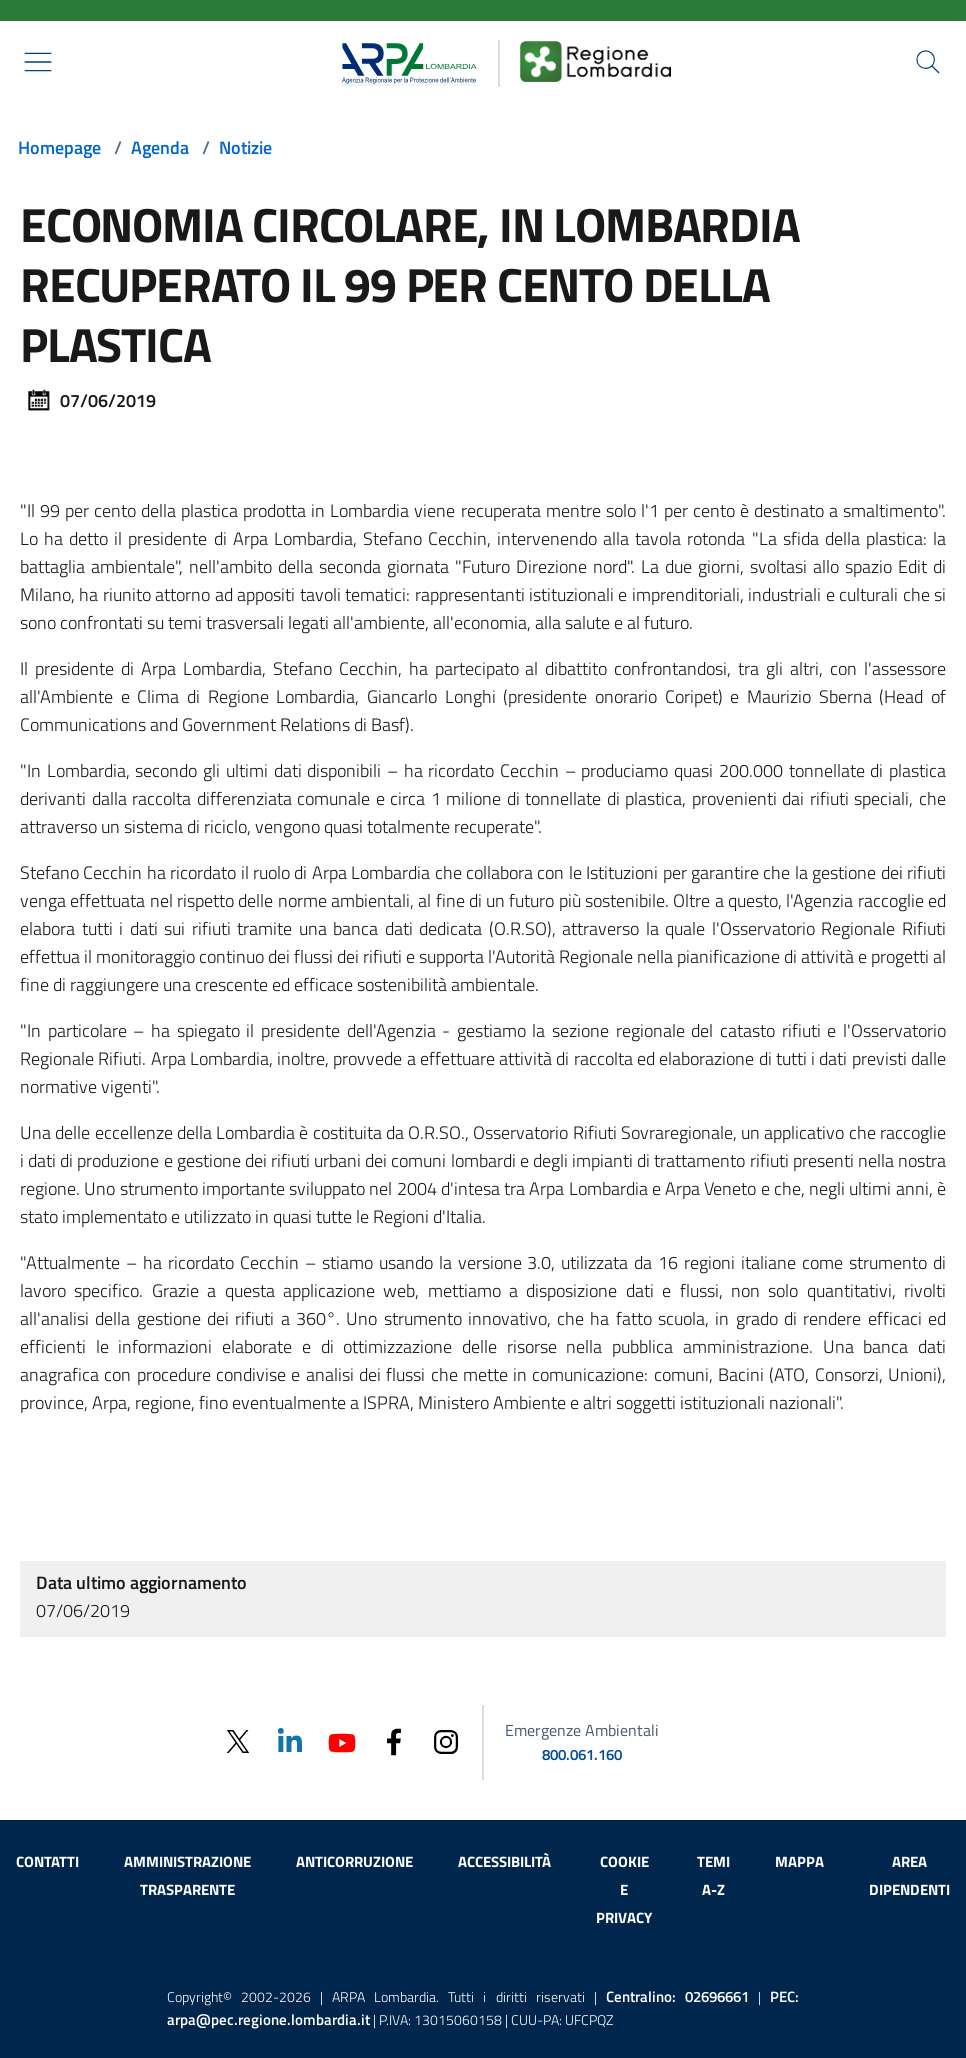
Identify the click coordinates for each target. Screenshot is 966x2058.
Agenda (160, 147)
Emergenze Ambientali (582, 1730)
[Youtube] (342, 1740)
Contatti (47, 1861)
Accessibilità (504, 1861)
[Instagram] (446, 1740)
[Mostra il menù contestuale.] (38, 62)
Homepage (59, 147)
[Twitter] (238, 1741)
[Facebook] (394, 1740)
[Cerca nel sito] (928, 62)
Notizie (245, 147)
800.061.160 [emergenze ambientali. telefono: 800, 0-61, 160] (582, 1754)
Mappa (799, 1861)
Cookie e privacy (624, 1889)
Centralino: (677, 1996)
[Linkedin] (290, 1740)
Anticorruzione (354, 1861)
